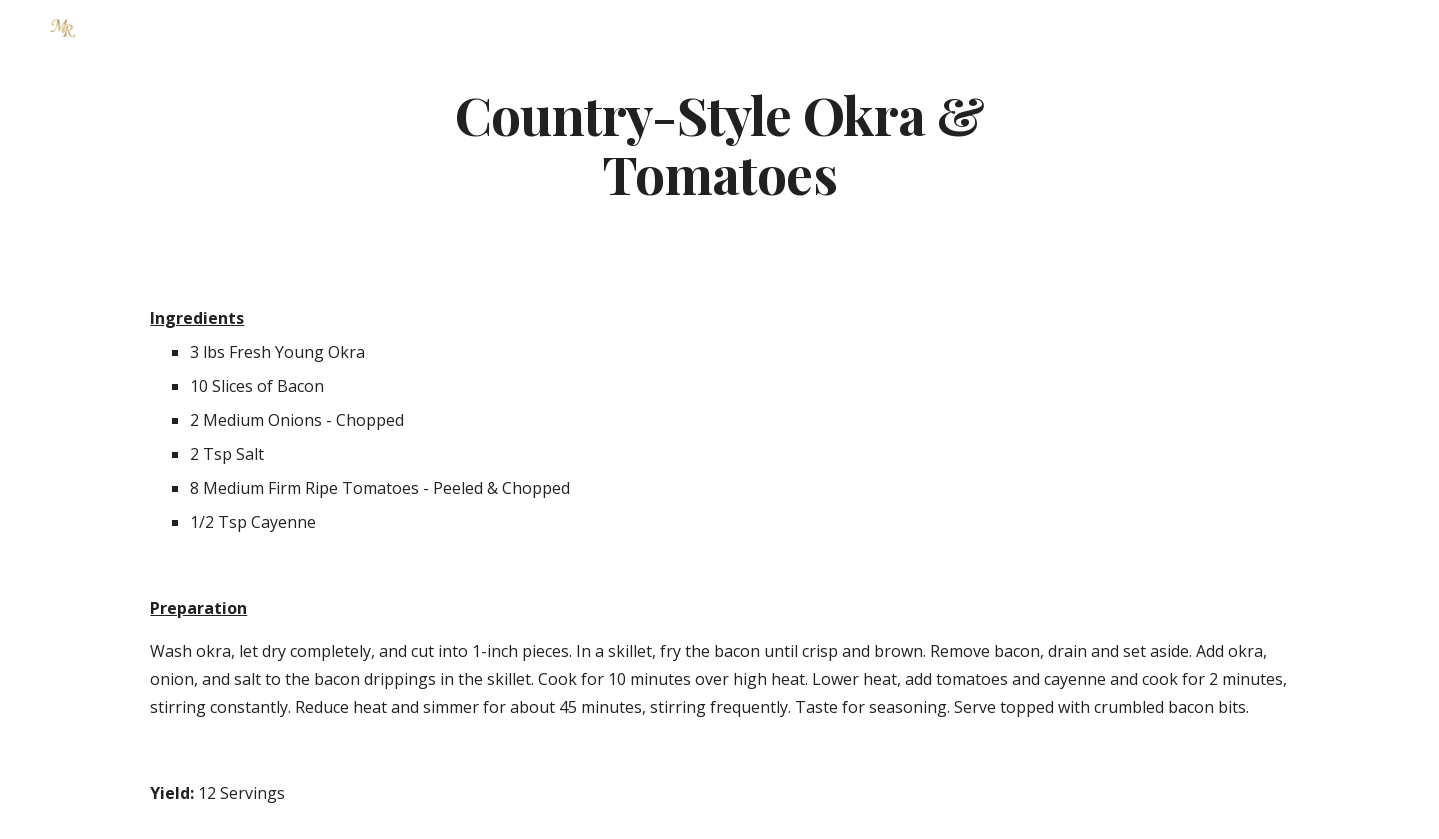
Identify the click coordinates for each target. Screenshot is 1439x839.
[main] (720, 143)
